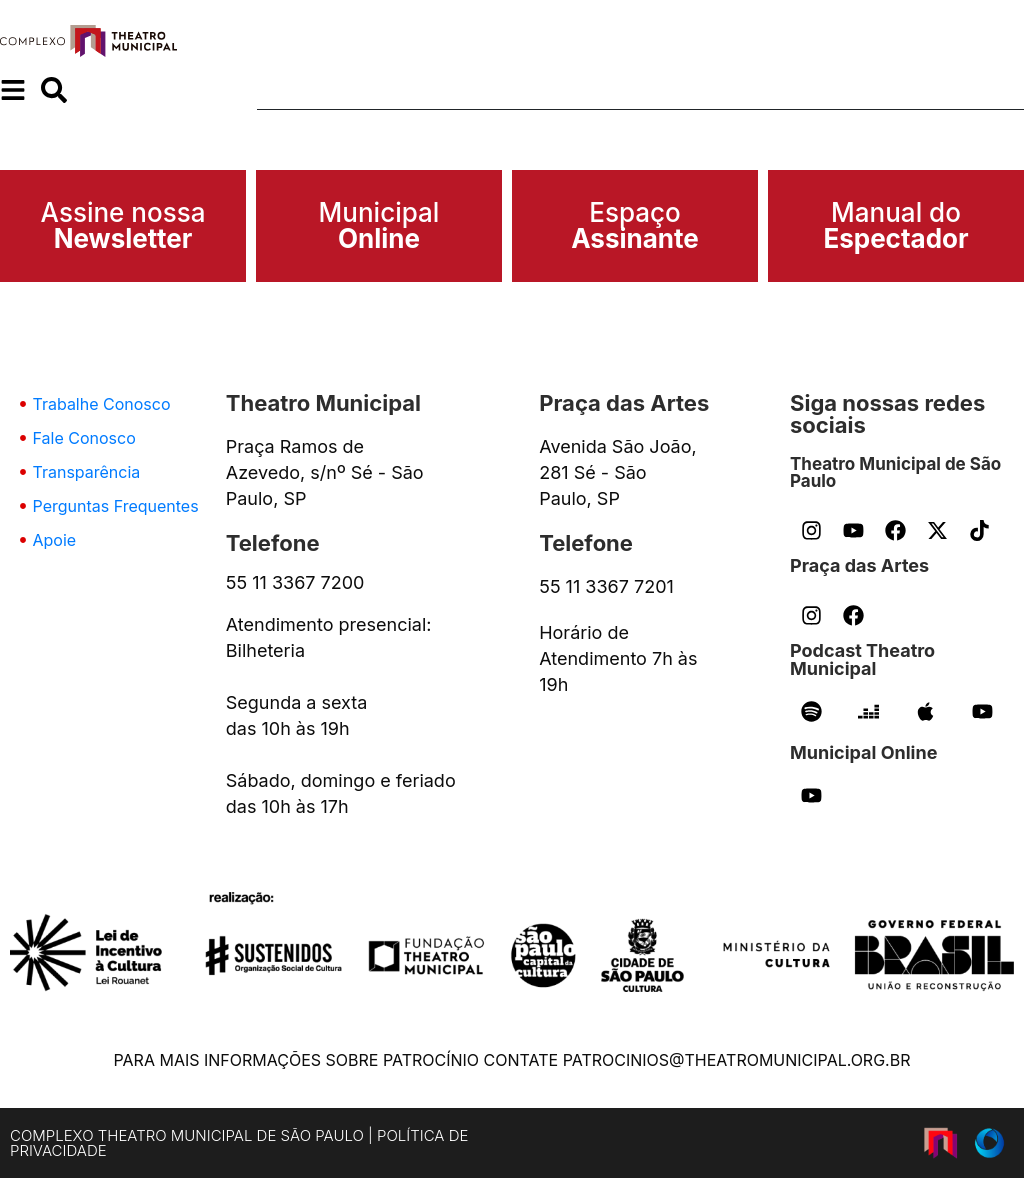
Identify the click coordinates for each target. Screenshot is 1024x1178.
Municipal (379, 225)
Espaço (635, 225)
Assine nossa (123, 225)
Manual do (895, 225)
